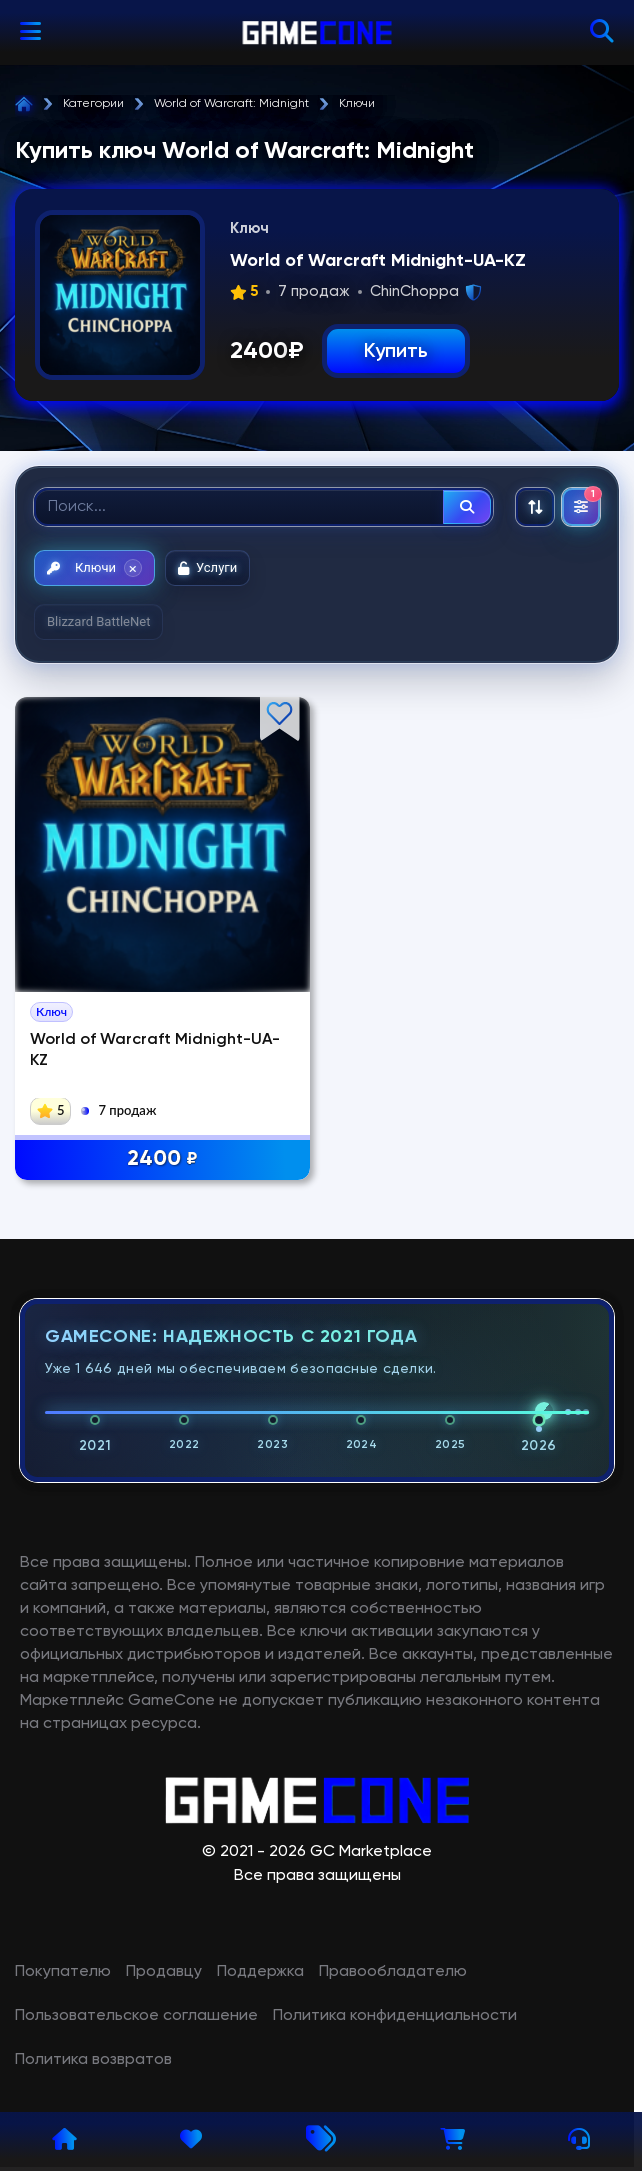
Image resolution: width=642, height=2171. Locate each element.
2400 (162, 1159)
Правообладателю (393, 1972)
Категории (93, 104)
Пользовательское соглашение (136, 2016)
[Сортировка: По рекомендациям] (535, 507)
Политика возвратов (93, 2060)
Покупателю (63, 1972)
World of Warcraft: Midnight (231, 104)
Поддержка (260, 1972)
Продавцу (164, 1972)
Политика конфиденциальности (395, 2016)
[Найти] (467, 507)
